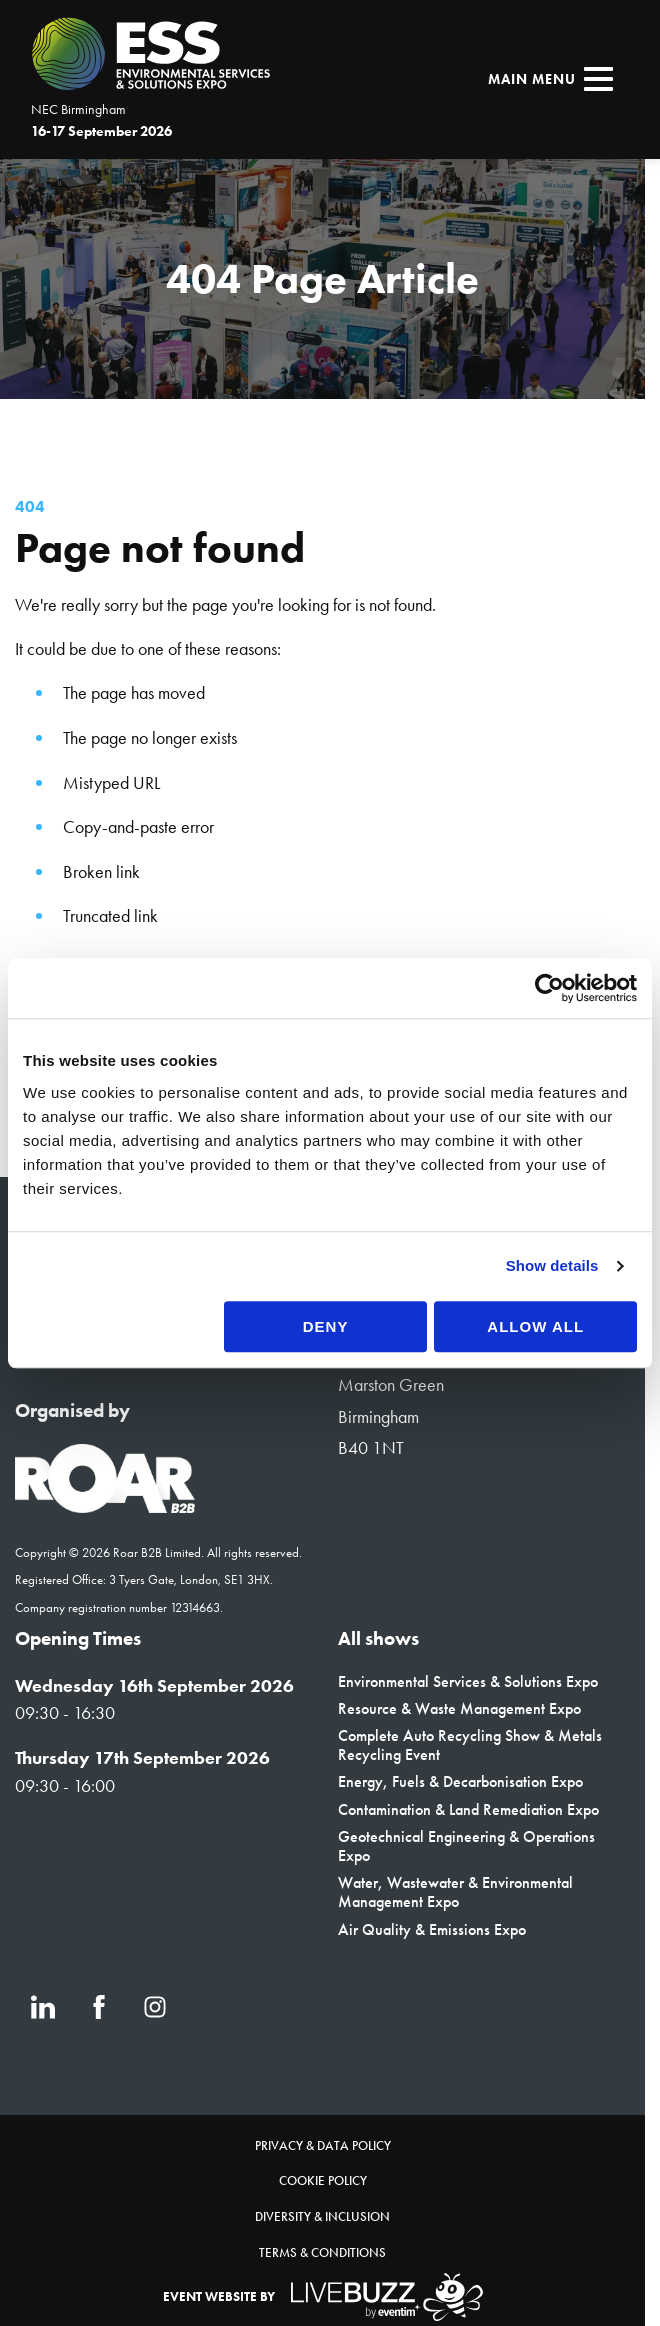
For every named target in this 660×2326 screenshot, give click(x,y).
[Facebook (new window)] (99, 2007)
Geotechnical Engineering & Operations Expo (466, 1846)
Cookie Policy (323, 2180)
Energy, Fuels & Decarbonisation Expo (460, 1781)
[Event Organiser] (105, 1507)
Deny (326, 1326)
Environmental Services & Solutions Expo (468, 1681)
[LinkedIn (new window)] (43, 2007)
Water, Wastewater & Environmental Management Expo (455, 1892)
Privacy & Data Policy (323, 2145)
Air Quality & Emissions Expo (432, 1929)
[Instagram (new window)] (155, 2007)
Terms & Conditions (322, 2252)
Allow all (535, 1326)
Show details (552, 1265)
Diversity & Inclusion (322, 2216)
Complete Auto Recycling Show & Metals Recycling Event (470, 1745)
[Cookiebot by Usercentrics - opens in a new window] (549, 988)
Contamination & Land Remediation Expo (468, 1809)
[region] (322, 279)
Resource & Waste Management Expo (459, 1708)
